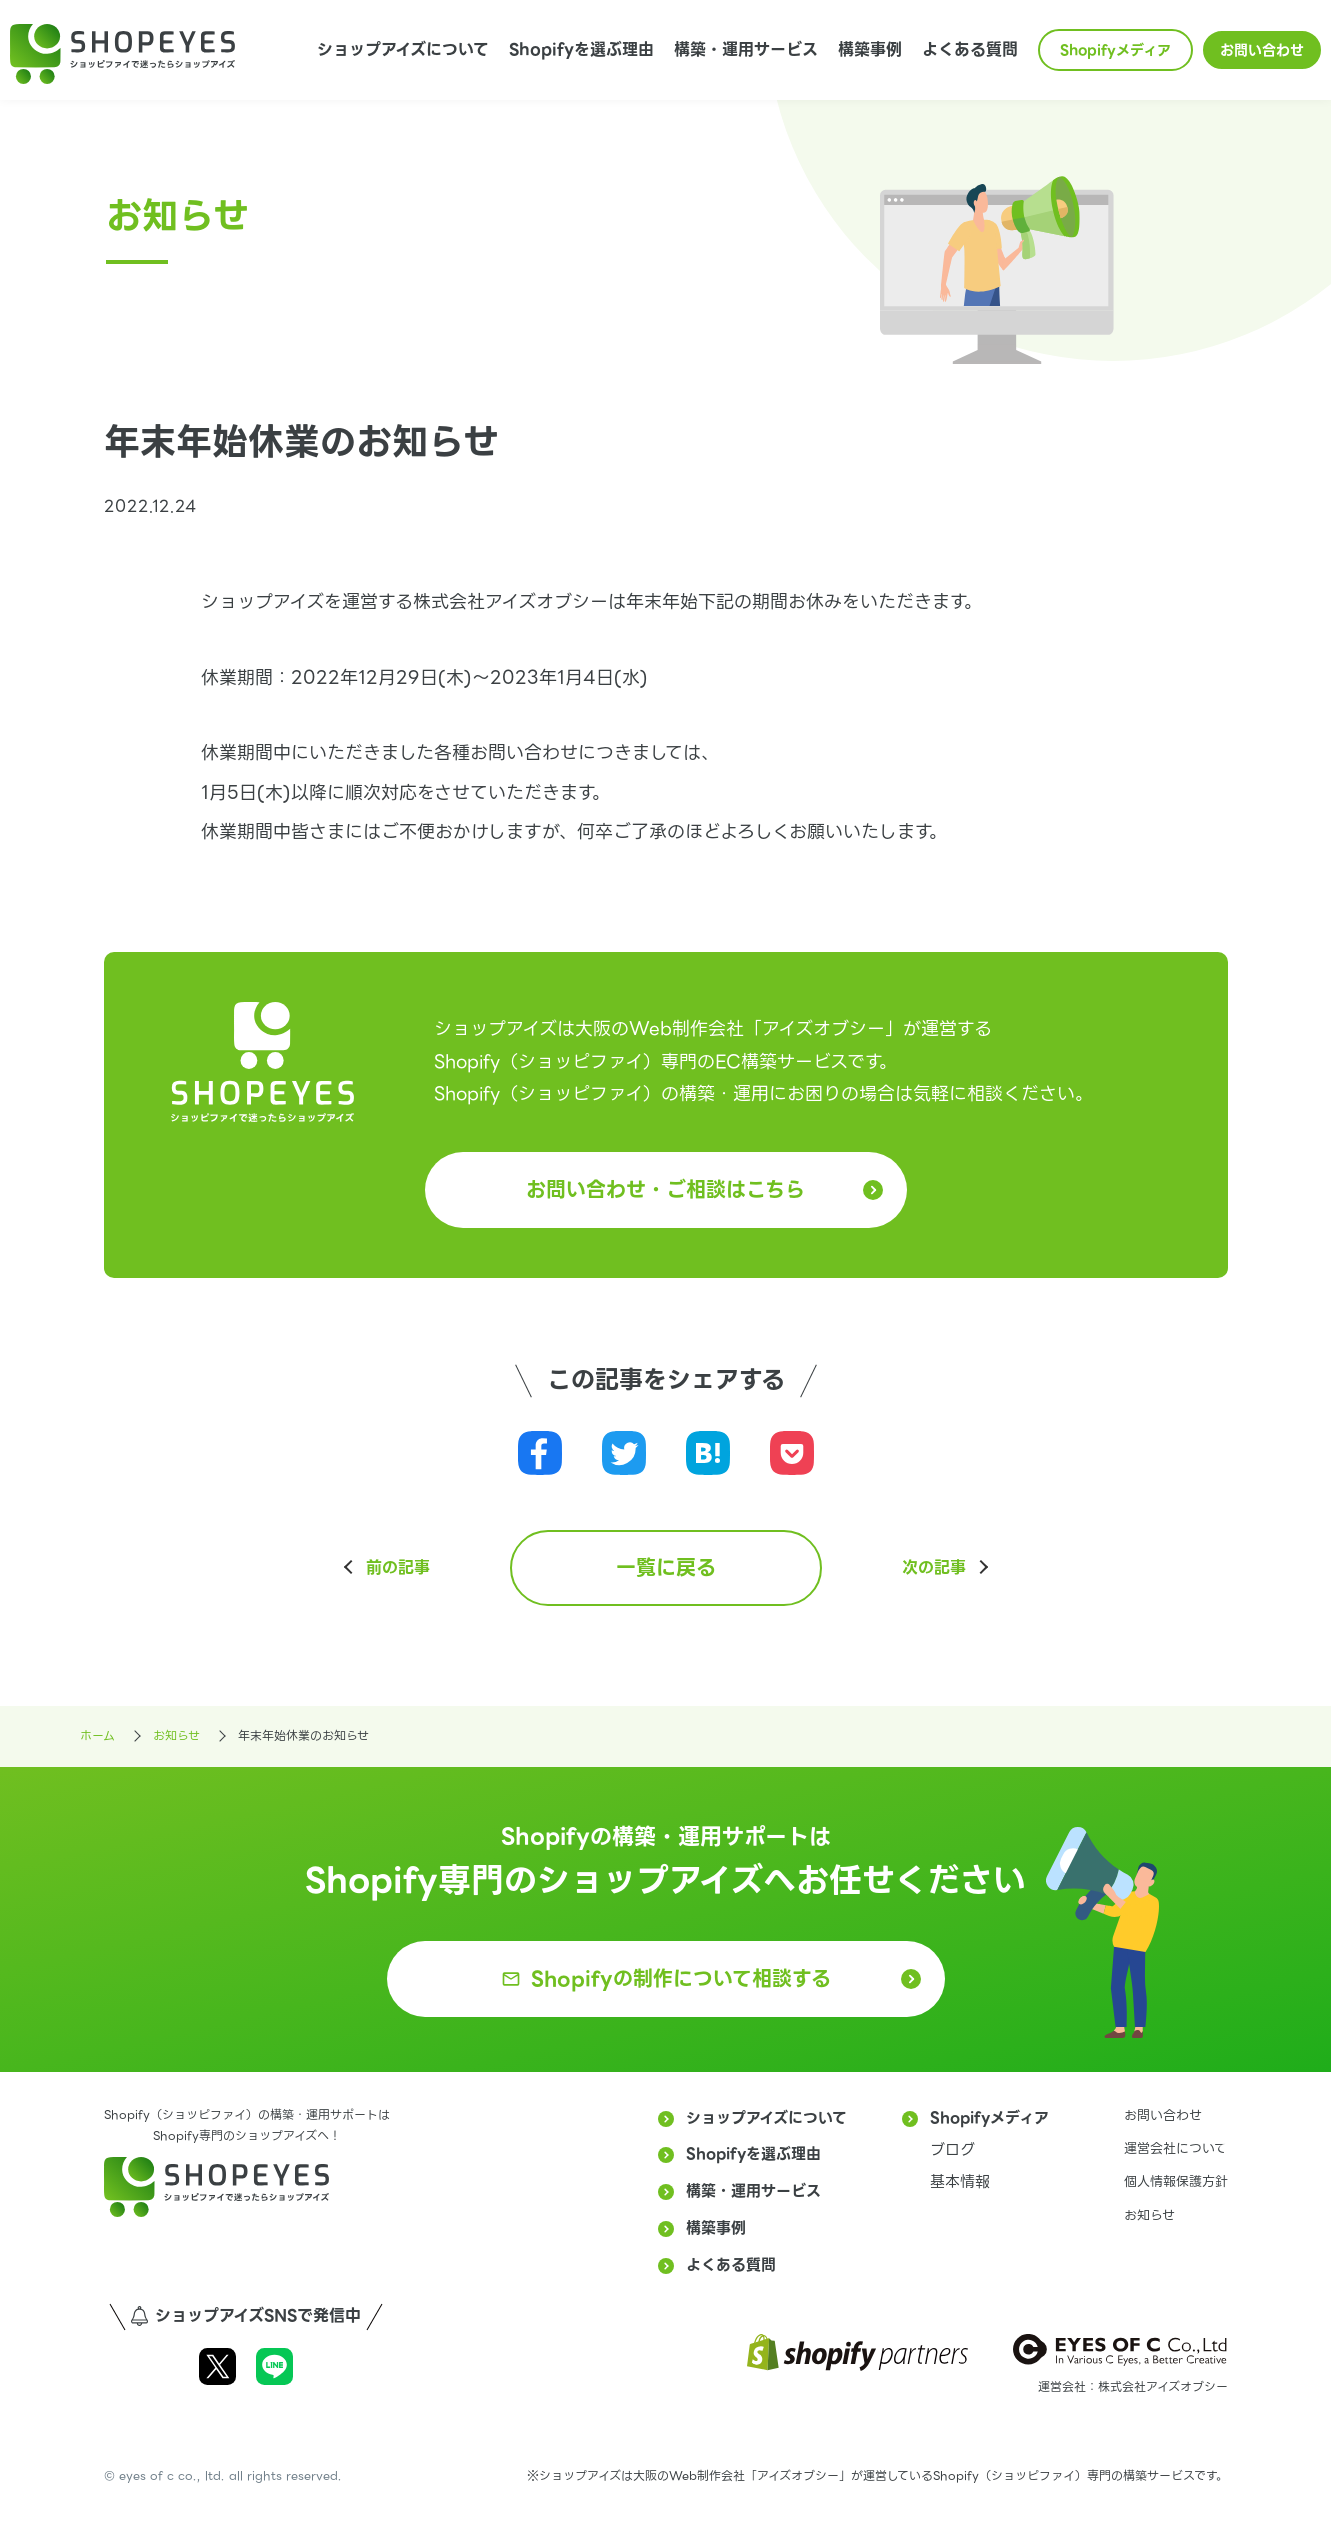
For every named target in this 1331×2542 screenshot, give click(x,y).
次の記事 (934, 1568)
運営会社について (1175, 2148)
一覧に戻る (666, 1568)
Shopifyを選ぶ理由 (581, 49)
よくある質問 (970, 49)
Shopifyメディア (1115, 50)
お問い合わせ (1262, 50)
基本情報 (960, 2182)
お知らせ (1149, 2215)
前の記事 (398, 1568)
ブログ (952, 2150)
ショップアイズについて (403, 49)
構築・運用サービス (746, 49)
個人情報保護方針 (1176, 2181)
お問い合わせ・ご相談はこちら (665, 1190)
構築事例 (870, 49)
